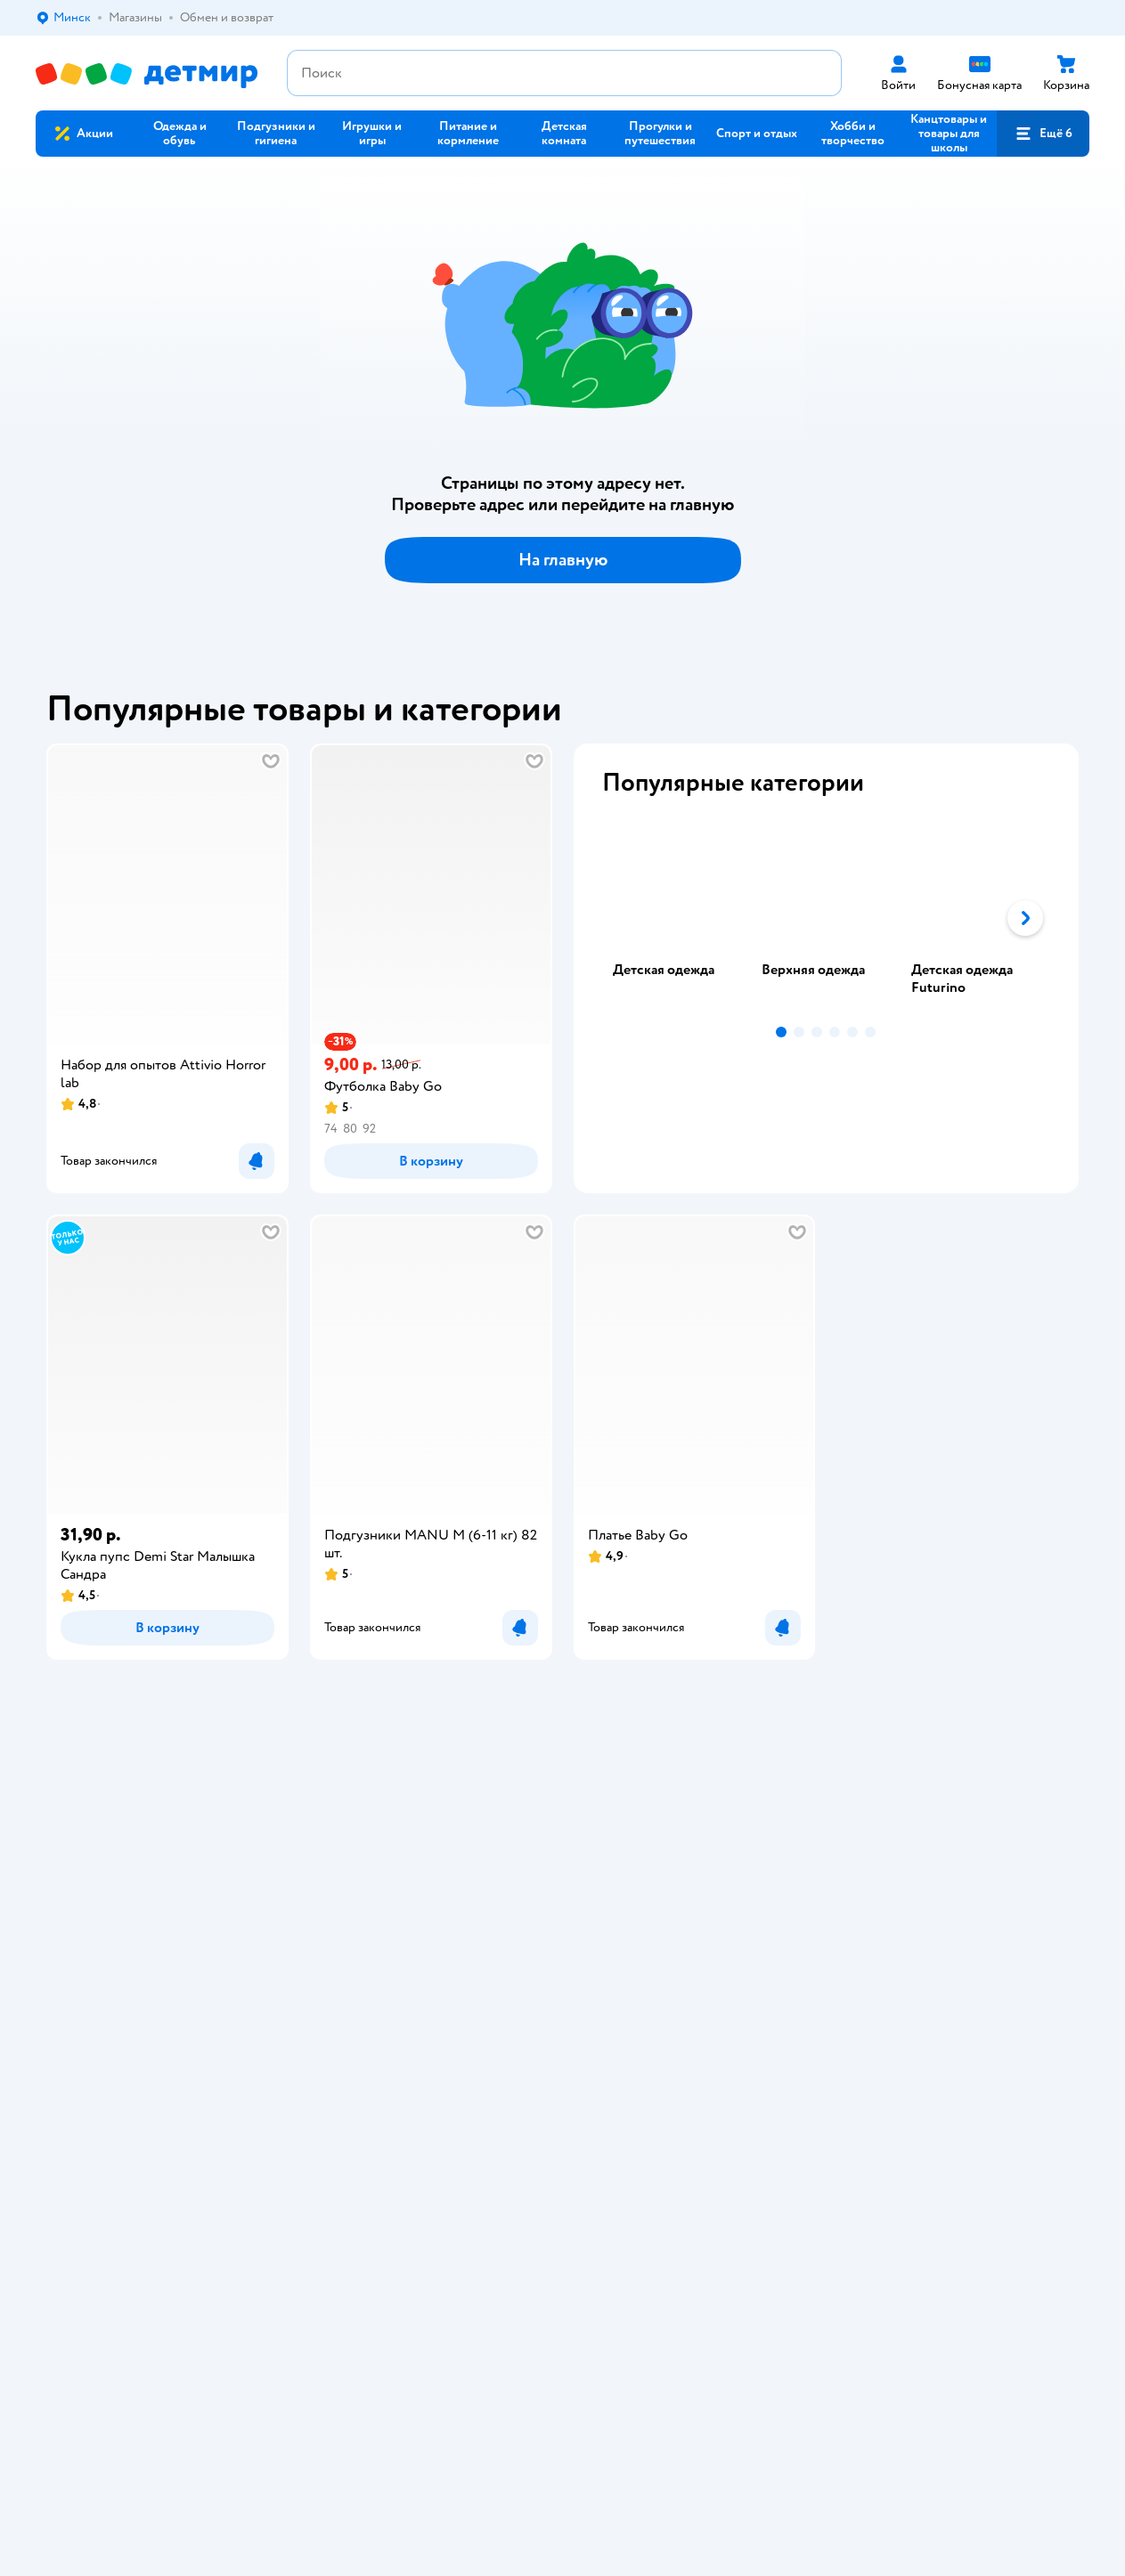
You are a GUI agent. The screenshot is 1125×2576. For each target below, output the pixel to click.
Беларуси (145, 2127)
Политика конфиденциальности (411, 1857)
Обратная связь (365, 1900)
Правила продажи (372, 1836)
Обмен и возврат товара (389, 1815)
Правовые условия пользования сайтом (316, 2109)
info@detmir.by (437, 2213)
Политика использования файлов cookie (434, 1879)
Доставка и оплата (373, 1793)
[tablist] (826, 918)
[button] (1043, 133)
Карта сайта (355, 1922)
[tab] (677, 918)
